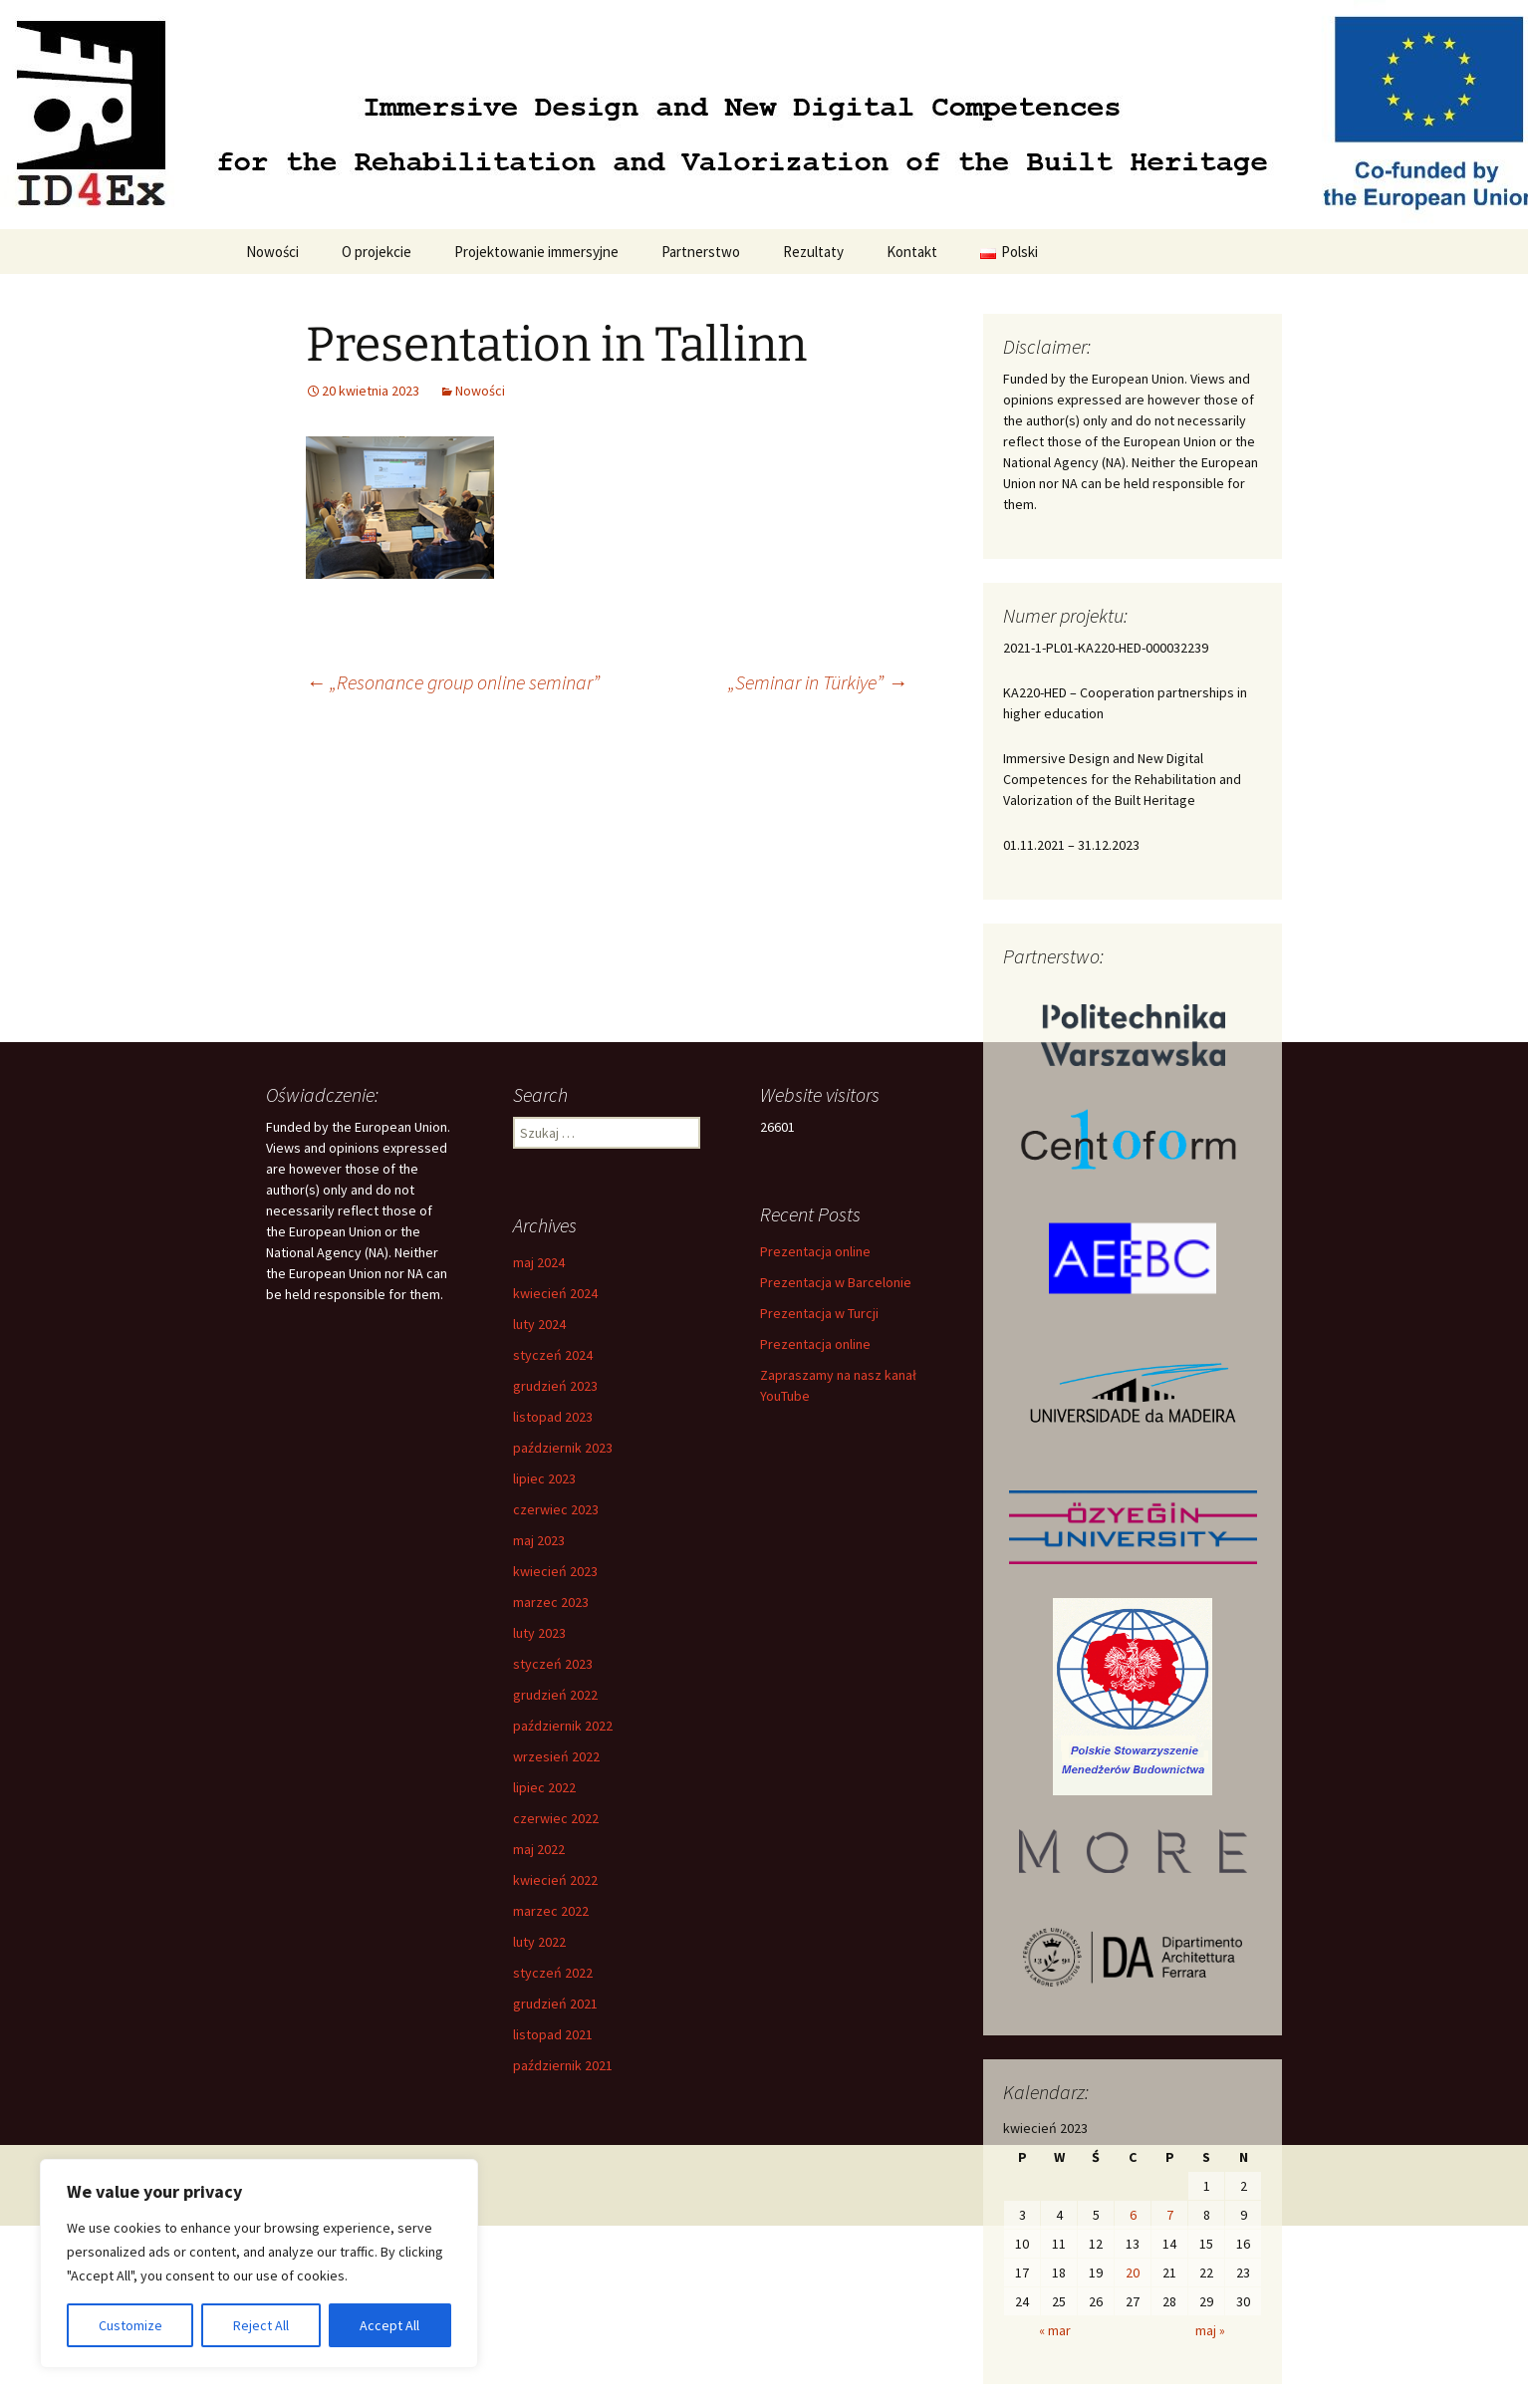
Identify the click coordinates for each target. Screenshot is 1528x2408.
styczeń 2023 (553, 1664)
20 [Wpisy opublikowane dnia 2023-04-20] (1133, 2272)
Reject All (261, 2325)
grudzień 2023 (555, 1386)
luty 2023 (539, 1633)
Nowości (272, 251)
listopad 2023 (553, 1417)
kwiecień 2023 (555, 1571)
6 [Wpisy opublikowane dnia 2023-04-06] (1133, 2215)
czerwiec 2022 (556, 1818)
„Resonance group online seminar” (453, 681)
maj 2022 (539, 1849)
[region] (259, 2263)
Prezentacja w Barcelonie (835, 1282)
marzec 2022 (551, 1911)
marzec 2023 (551, 1602)
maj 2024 (539, 1262)
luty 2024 (539, 1324)
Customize (130, 2325)
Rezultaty (813, 251)
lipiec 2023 (544, 1478)
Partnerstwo (700, 251)
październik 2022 (563, 1726)
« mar (1055, 2330)
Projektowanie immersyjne (536, 251)
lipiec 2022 (544, 1787)
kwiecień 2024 (555, 1293)
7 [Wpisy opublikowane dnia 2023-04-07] (1169, 2215)
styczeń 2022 (553, 1973)
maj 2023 (539, 1540)
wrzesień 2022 (556, 1756)
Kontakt (912, 251)
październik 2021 (563, 2065)
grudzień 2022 (555, 1695)
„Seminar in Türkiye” (817, 681)
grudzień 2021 (555, 2003)
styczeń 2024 (553, 1355)
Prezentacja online (815, 1251)
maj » (1210, 2330)
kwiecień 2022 (555, 1880)
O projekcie (376, 251)
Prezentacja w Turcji (819, 1313)
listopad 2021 (553, 2034)
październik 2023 (563, 1448)
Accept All (389, 2325)
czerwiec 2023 (556, 1509)
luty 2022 (539, 1942)
